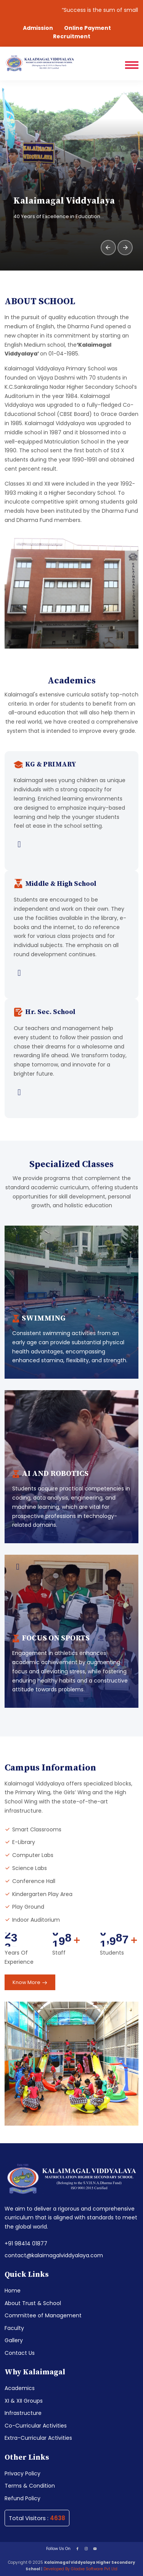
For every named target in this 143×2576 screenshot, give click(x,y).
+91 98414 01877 (26, 2243)
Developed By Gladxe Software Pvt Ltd (80, 2569)
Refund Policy (22, 2498)
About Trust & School (33, 2303)
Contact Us (20, 2353)
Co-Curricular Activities (36, 2425)
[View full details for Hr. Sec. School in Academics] (71, 1093)
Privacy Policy (22, 2473)
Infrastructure (23, 2413)
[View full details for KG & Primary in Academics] (71, 845)
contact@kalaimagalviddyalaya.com (54, 2255)
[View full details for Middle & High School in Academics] (71, 973)
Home (13, 2290)
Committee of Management (43, 2315)
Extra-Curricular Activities (38, 2438)
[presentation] (108, 247)
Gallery (14, 2340)
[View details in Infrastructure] (17, 1238)
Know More (30, 1983)
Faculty (14, 2328)
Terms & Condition (30, 2486)
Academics (20, 2388)
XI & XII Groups (24, 2401)
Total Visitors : (37, 2518)
